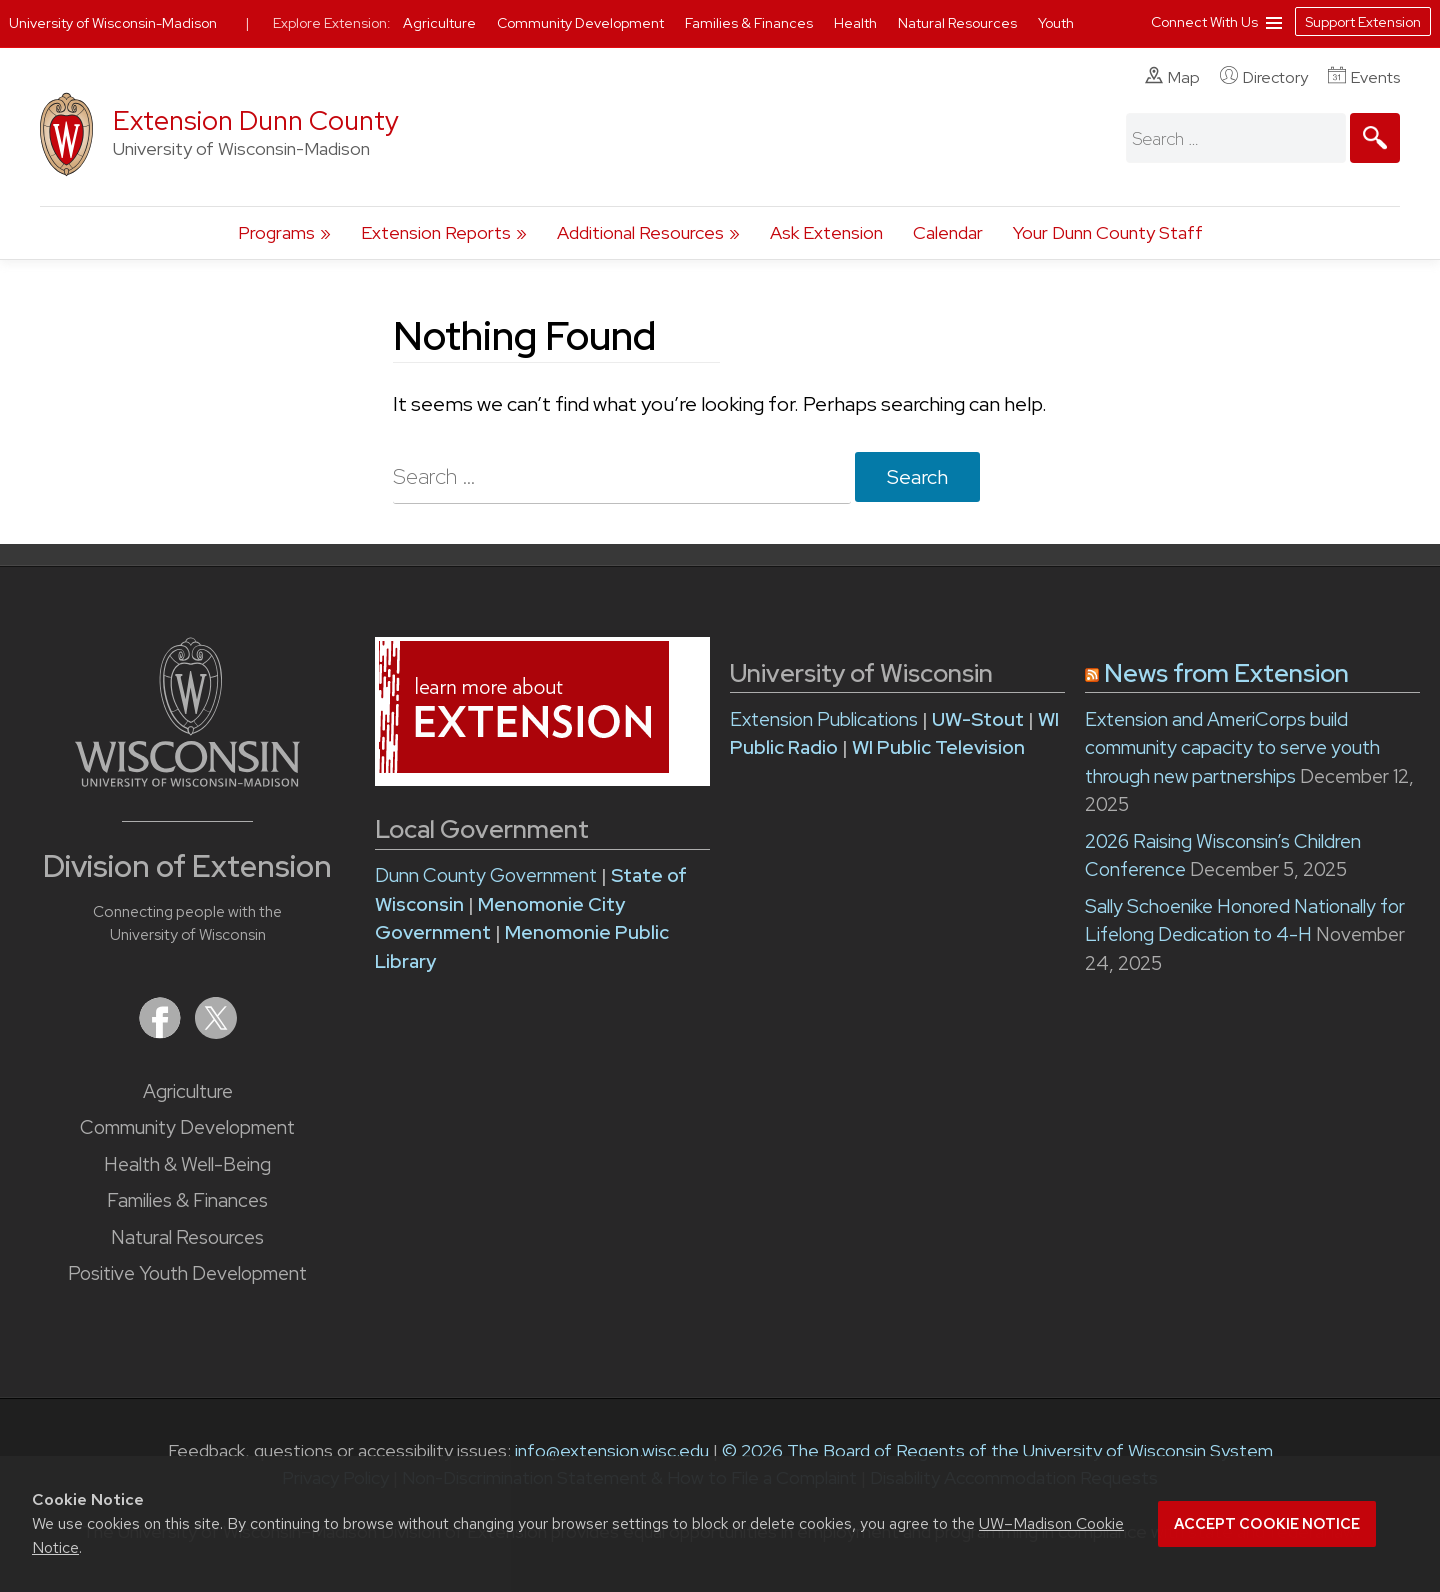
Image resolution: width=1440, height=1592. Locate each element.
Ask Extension (826, 232)
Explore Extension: (332, 23)
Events (1364, 77)
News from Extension (1226, 673)
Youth (1056, 23)
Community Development (187, 1127)
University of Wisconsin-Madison (113, 23)
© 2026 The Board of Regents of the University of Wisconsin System (997, 1450)
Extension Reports (436, 232)
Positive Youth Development (187, 1273)
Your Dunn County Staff (1108, 232)
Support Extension (1363, 22)
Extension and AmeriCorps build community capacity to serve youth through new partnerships (1232, 748)
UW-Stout (978, 719)
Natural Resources (187, 1237)
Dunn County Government (486, 875)
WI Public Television (938, 747)
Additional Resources (640, 232)
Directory (1264, 77)
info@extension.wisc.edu (612, 1450)
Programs (276, 232)
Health (857, 23)
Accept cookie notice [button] (1267, 1524)
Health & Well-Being (187, 1164)
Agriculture (188, 1091)
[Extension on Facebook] (162, 1032)
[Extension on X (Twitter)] (216, 1032)
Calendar (948, 232)
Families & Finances (187, 1200)
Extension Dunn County (256, 120)
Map (1172, 77)
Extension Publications (824, 719)
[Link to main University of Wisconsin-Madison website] (187, 780)
